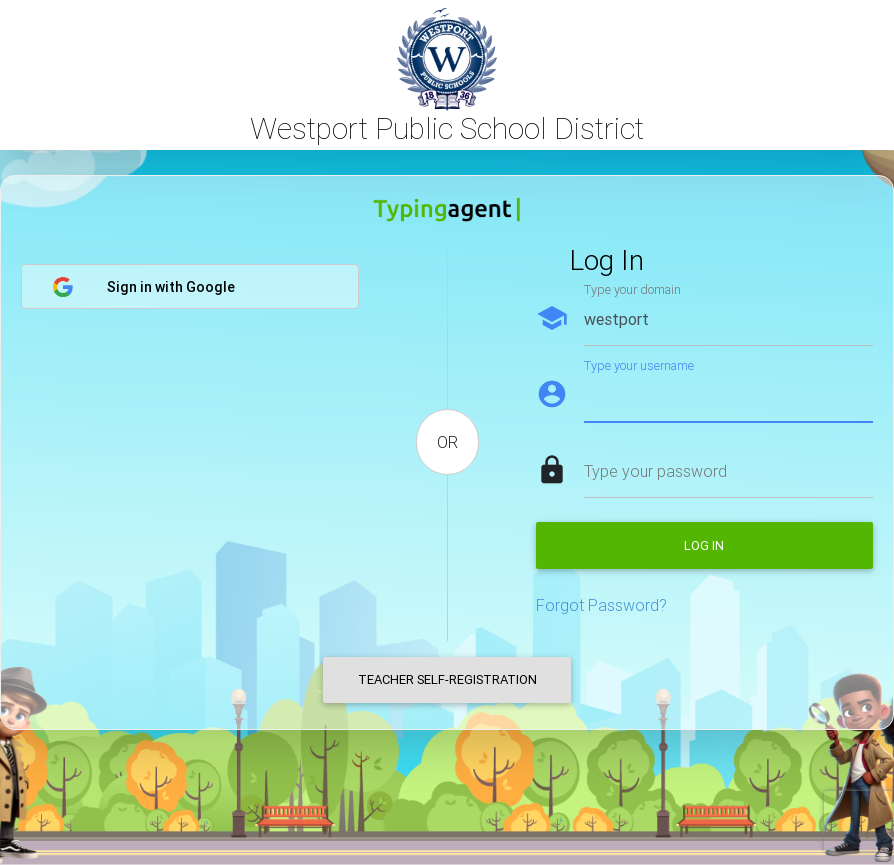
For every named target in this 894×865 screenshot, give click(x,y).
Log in (704, 545)
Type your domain (632, 289)
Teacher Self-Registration (447, 679)
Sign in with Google (143, 287)
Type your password (655, 471)
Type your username (639, 365)
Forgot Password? (601, 605)
